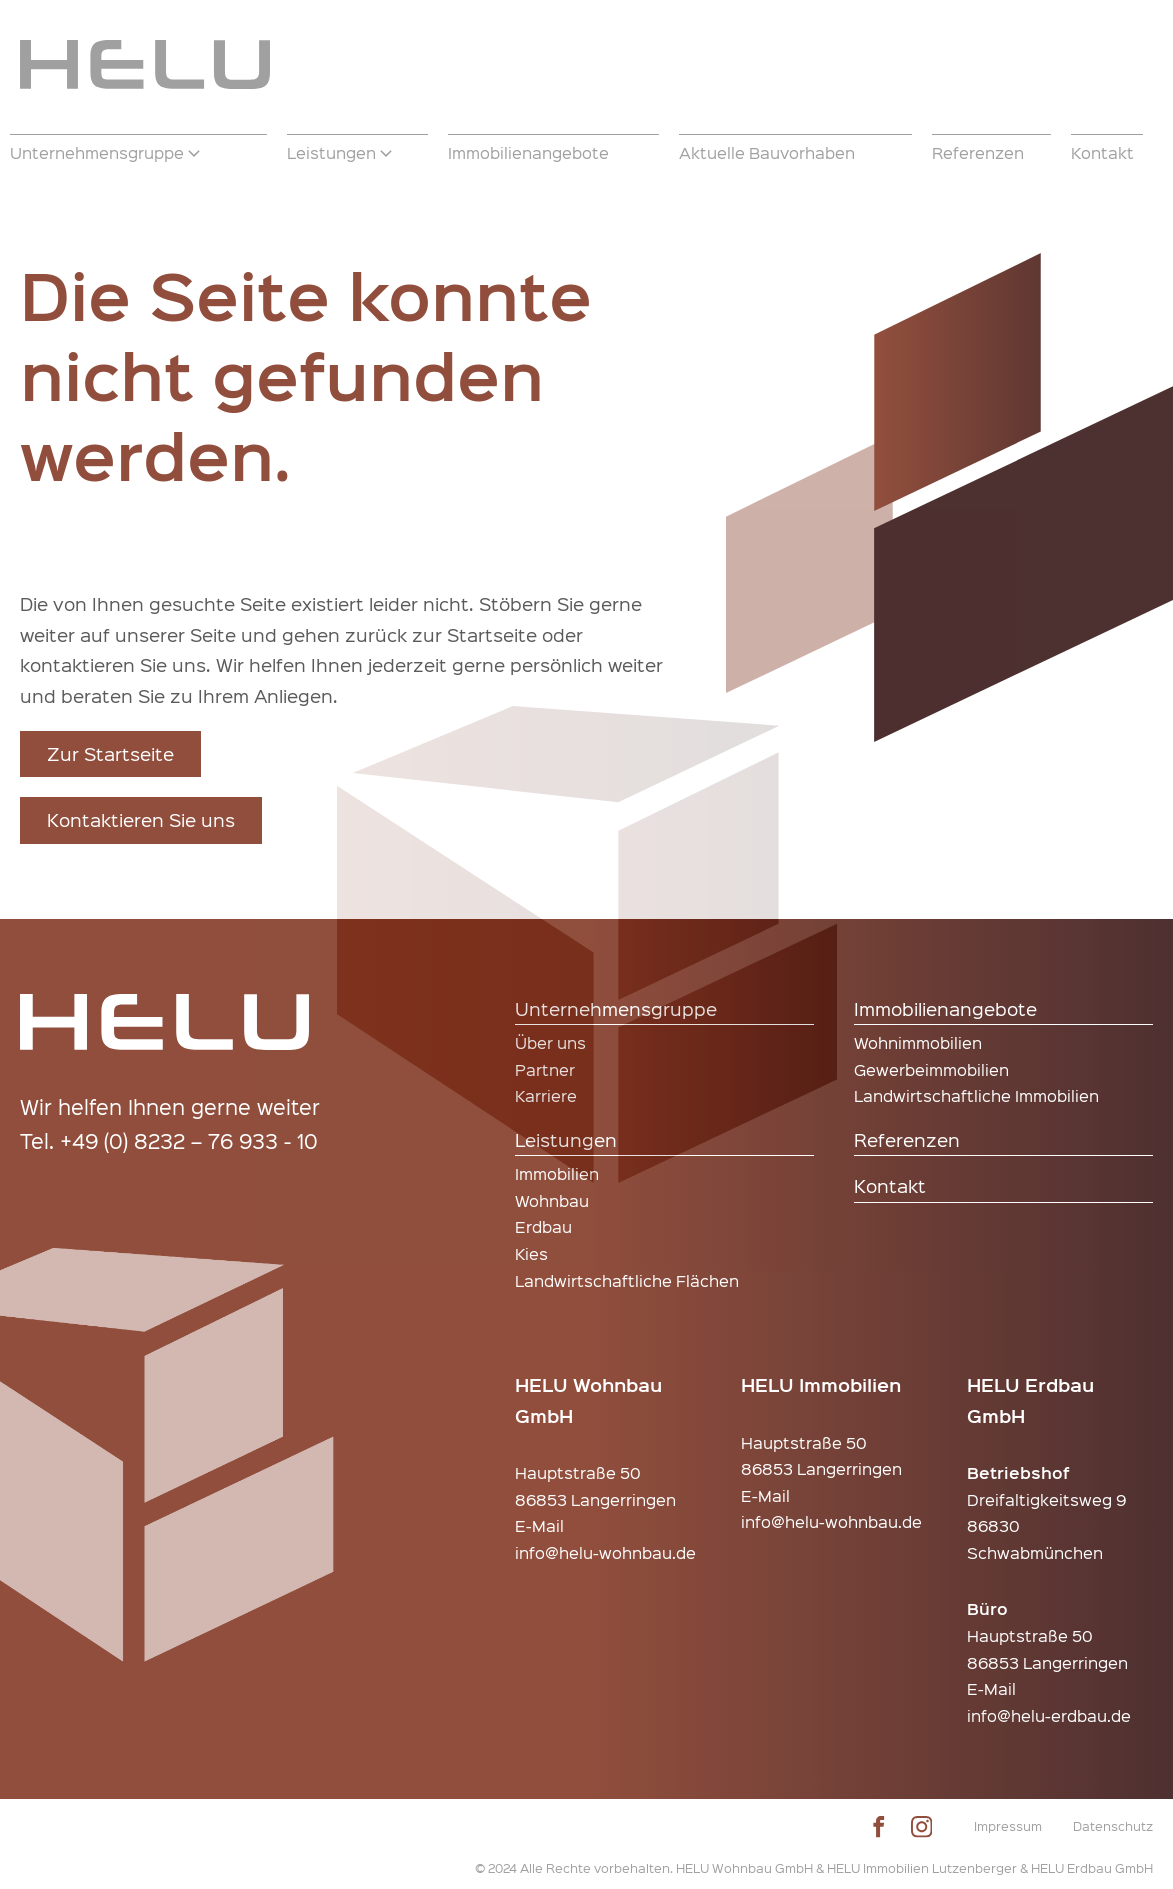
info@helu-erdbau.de (1049, 1715)
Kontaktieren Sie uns (141, 819)
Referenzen (907, 1139)
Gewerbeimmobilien (931, 1069)
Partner (545, 1069)
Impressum (1008, 1825)
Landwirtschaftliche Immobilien (976, 1095)
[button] (138, 153)
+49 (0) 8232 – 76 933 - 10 (189, 1140)
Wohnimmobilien (918, 1042)
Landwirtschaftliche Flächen (627, 1280)
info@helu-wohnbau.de (605, 1552)
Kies (531, 1253)
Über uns (550, 1042)
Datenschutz (1113, 1825)
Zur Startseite (110, 753)
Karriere (546, 1095)
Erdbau (543, 1226)
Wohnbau (552, 1200)
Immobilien (557, 1173)
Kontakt (890, 1185)
